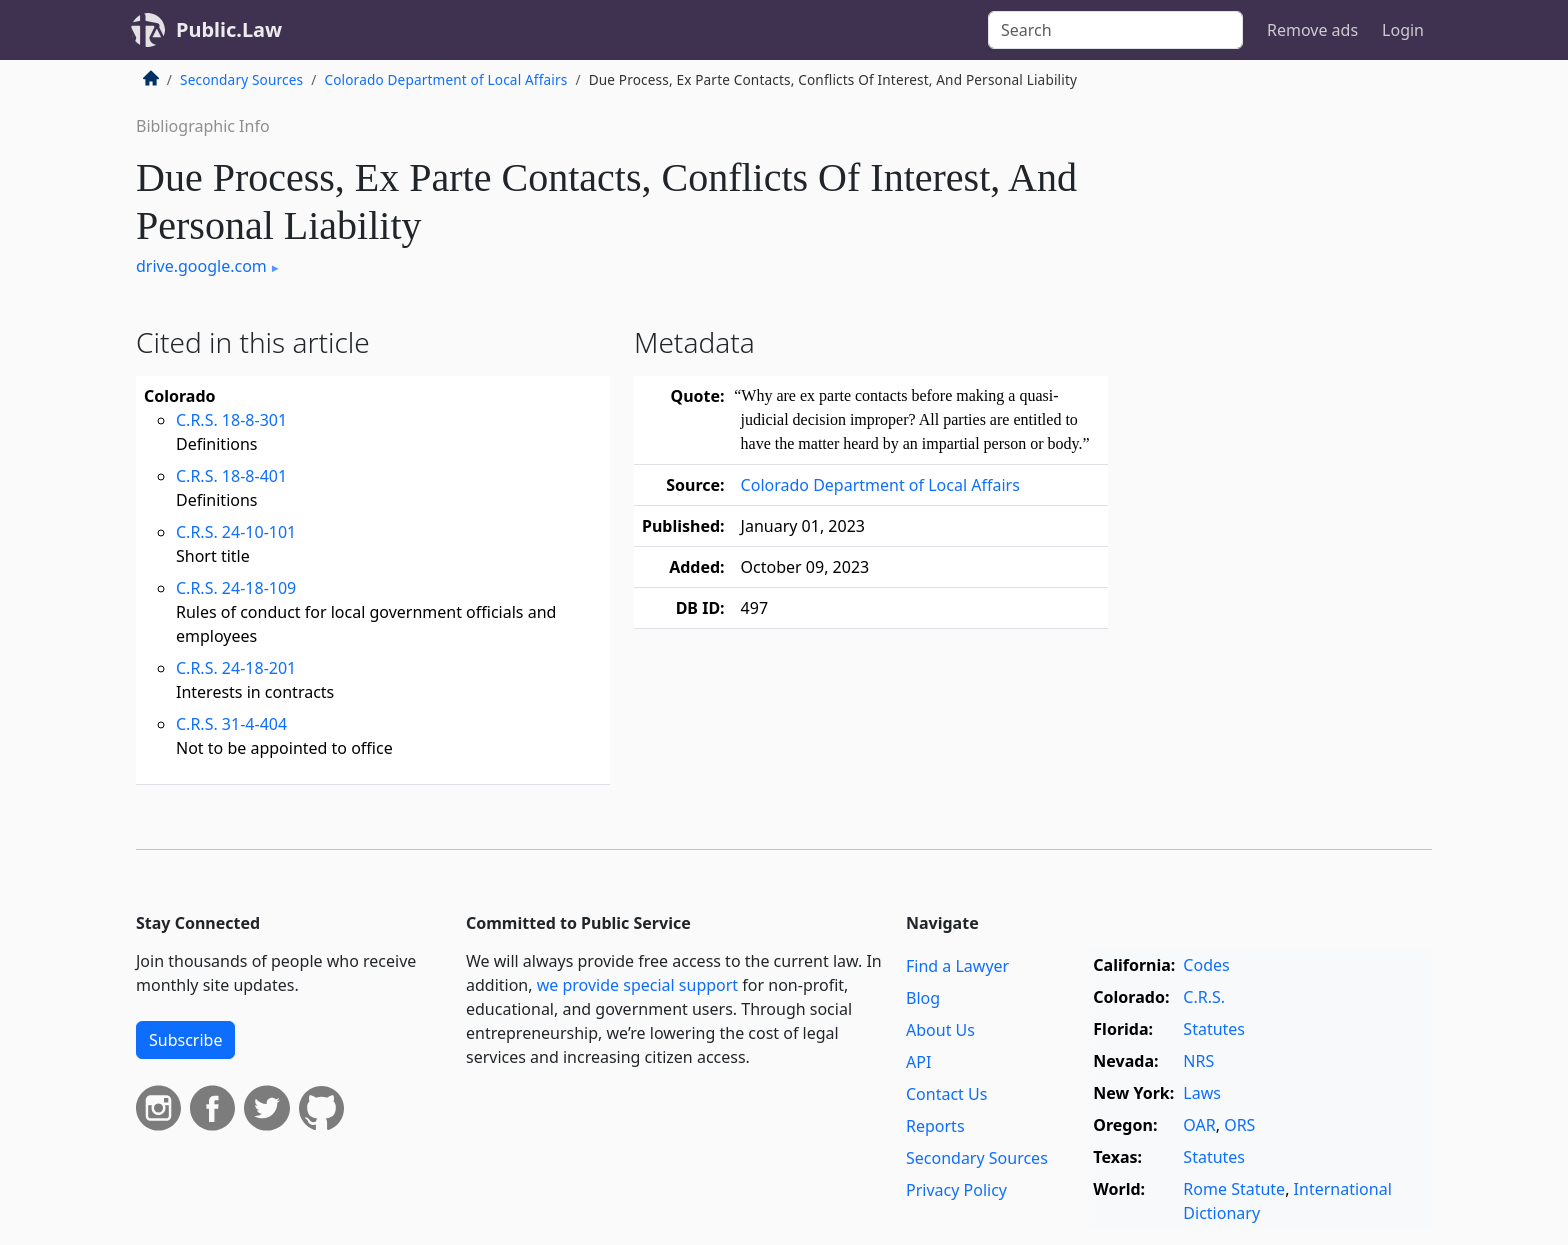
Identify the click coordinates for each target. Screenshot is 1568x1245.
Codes (1206, 965)
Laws (1202, 1093)
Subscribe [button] (185, 1040)
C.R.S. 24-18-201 (236, 668)
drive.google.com (201, 266)
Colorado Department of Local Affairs (445, 79)
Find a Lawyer (957, 966)
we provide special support (637, 985)
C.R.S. (1204, 997)
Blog (923, 998)
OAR (1199, 1125)
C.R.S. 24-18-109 (236, 588)
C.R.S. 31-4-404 (231, 724)
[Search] (1115, 30)
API (918, 1062)
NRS (1198, 1061)
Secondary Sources (241, 79)
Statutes (1214, 1029)
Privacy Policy (956, 1190)
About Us (940, 1030)
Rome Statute (1234, 1189)
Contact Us (946, 1094)
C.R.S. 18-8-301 (231, 420)
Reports (935, 1126)
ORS (1239, 1125)
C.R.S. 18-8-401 (231, 476)
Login (1403, 30)
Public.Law (229, 29)
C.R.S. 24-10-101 (236, 532)
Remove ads (1312, 30)
